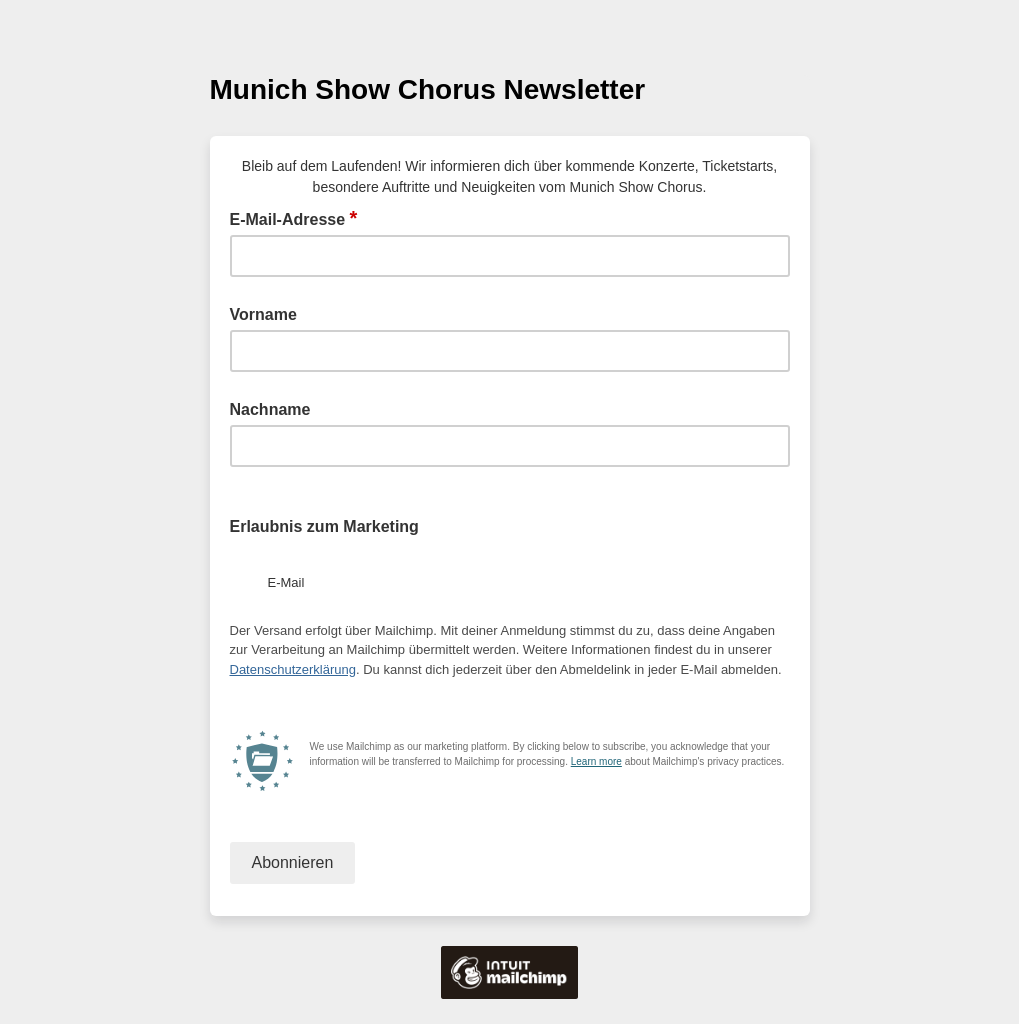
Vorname (263, 314)
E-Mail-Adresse (294, 218)
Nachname (270, 409)
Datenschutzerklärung (293, 669)
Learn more (596, 761)
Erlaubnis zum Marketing (324, 526)
